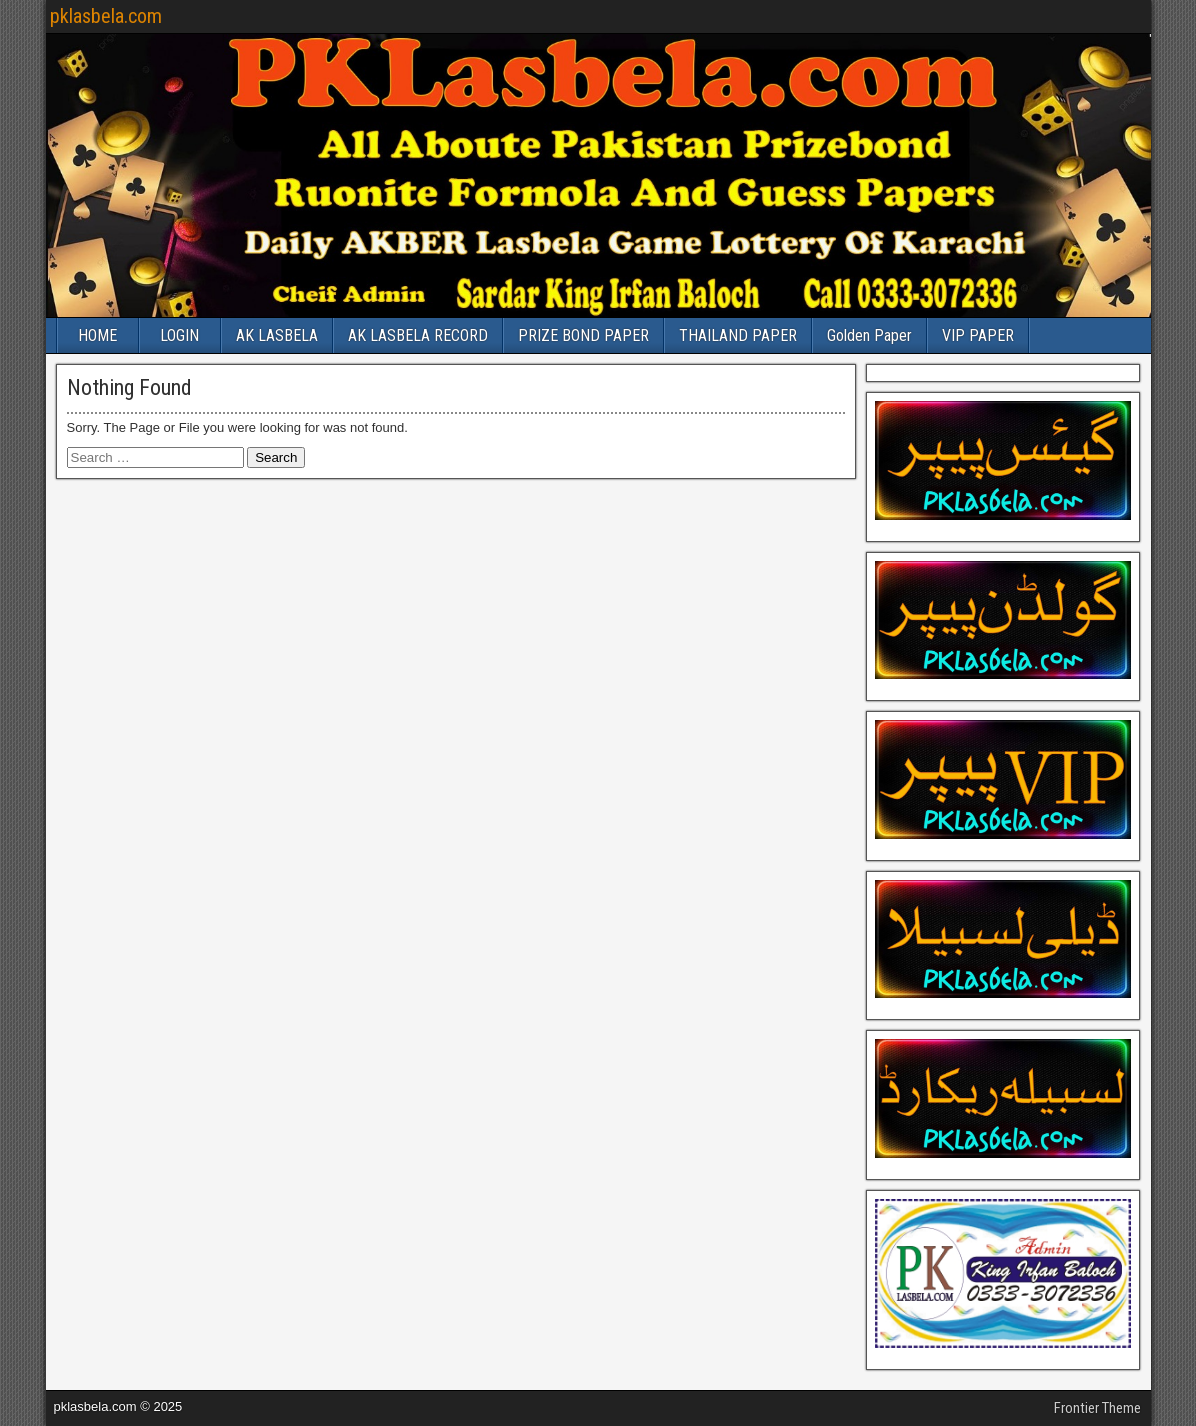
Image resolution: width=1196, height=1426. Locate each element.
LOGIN (179, 335)
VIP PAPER (978, 335)
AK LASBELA (277, 335)
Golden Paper (869, 335)
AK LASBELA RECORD (418, 335)
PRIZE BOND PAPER (583, 335)
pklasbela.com (106, 16)
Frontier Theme (1097, 1408)
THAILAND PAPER (738, 335)
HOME (97, 335)
